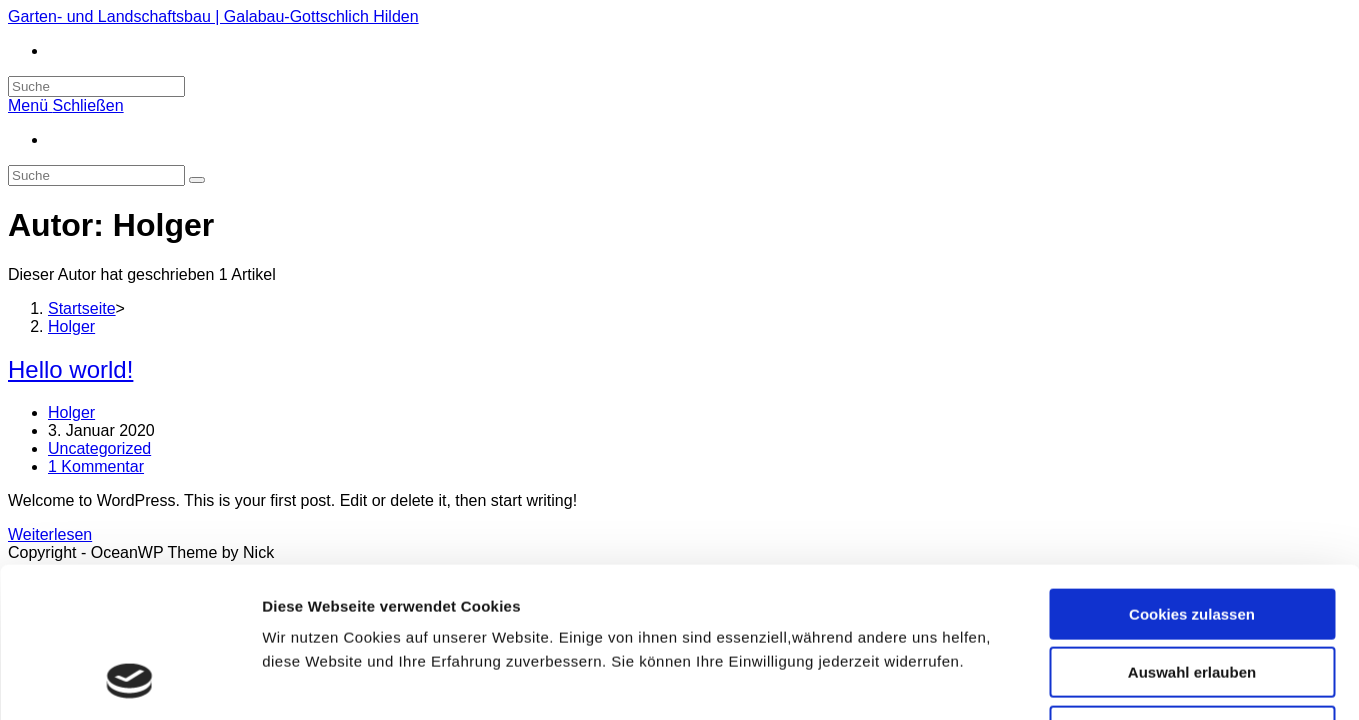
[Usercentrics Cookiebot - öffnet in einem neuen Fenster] (129, 681)
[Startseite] (82, 308)
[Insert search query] (96, 175)
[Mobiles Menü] (66, 105)
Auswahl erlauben (1192, 534)
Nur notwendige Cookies (1192, 592)
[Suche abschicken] (197, 180)
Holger (71, 412)
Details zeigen (1063, 680)
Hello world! (70, 369)
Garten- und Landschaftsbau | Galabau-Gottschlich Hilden (213, 16)
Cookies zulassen (1192, 475)
